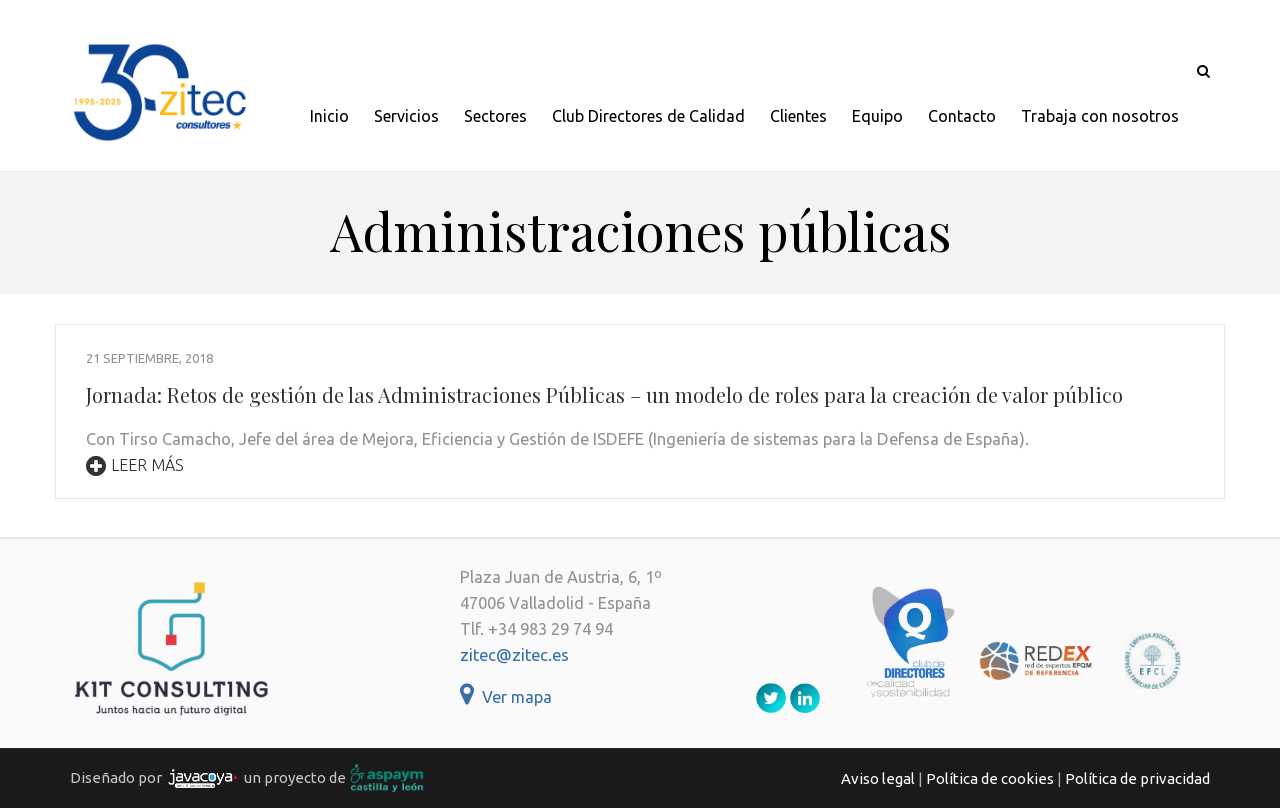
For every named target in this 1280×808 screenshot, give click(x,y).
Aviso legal (878, 778)
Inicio (329, 116)
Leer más (135, 465)
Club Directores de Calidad (648, 116)
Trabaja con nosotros (1100, 116)
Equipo (877, 116)
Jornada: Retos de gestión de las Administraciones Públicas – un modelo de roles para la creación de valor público (604, 394)
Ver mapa (506, 697)
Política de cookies (990, 778)
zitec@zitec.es (514, 655)
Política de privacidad (1137, 778)
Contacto (962, 116)
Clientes (798, 116)
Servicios (406, 116)
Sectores (495, 116)
